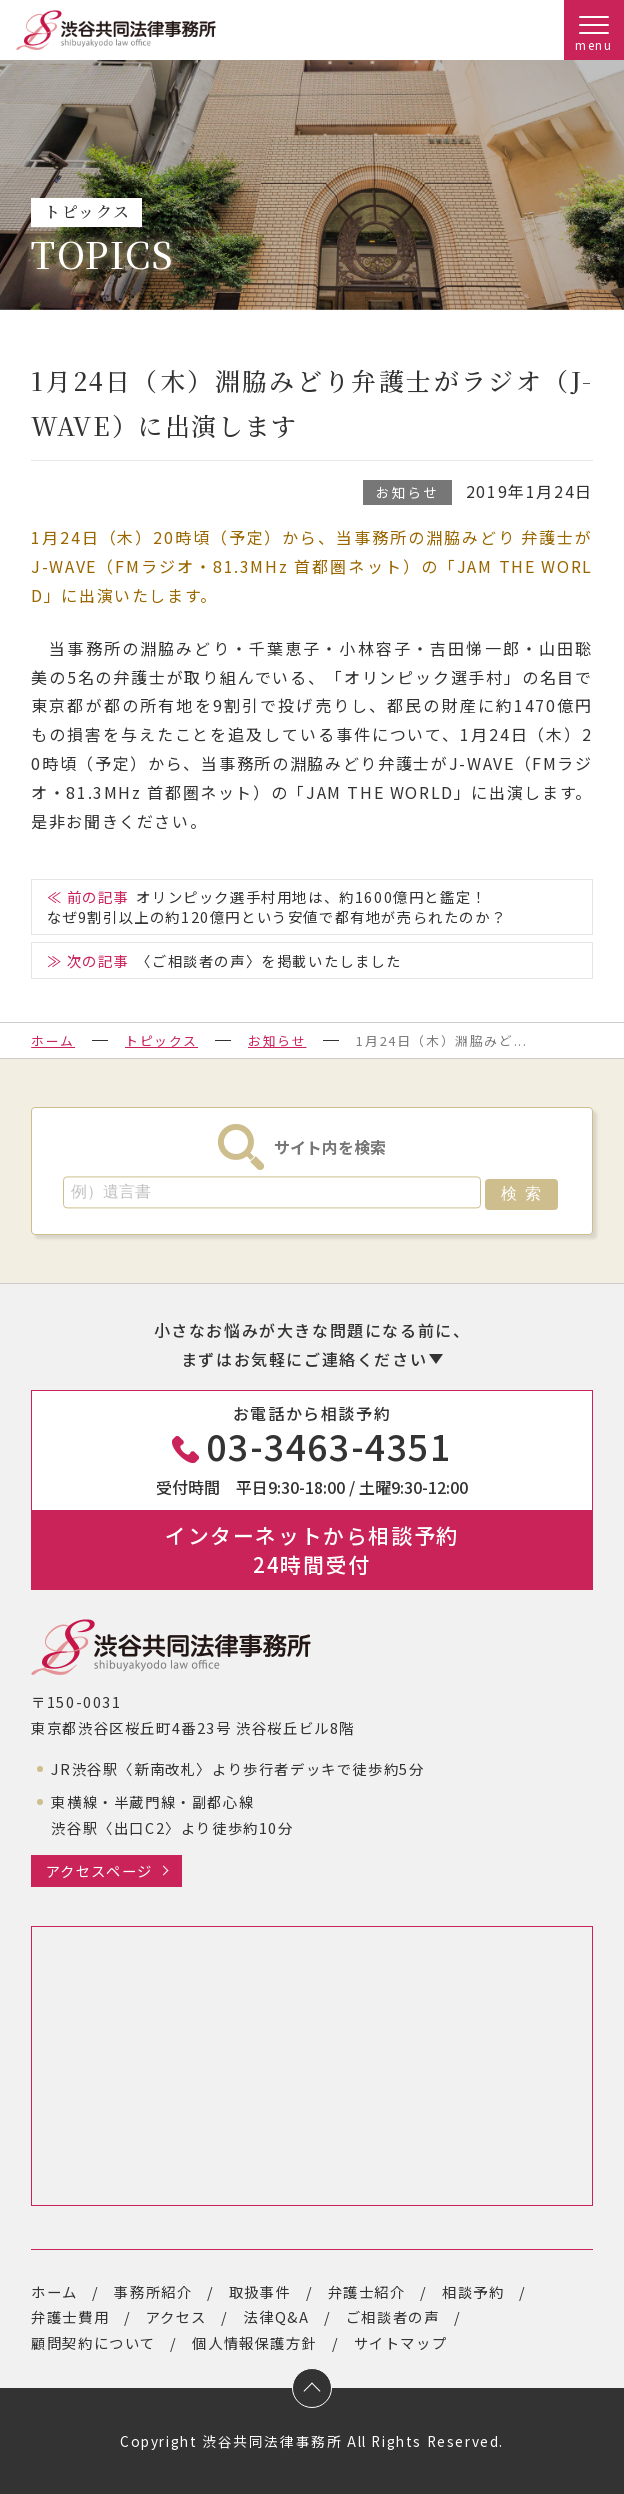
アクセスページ (99, 1870)
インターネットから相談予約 (312, 1549)
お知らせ (407, 492)
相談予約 (473, 2291)
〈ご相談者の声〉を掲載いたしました (268, 960)
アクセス (176, 2316)
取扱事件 (260, 2291)
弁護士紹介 (367, 2291)
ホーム (53, 1040)
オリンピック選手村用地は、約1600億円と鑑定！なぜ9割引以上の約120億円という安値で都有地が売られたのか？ (277, 906)
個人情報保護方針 (254, 2342)
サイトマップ (401, 2342)
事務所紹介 (153, 2291)
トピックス (161, 1040)
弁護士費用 (70, 2316)
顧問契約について (93, 2342)
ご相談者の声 (393, 2316)
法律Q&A (276, 2316)
